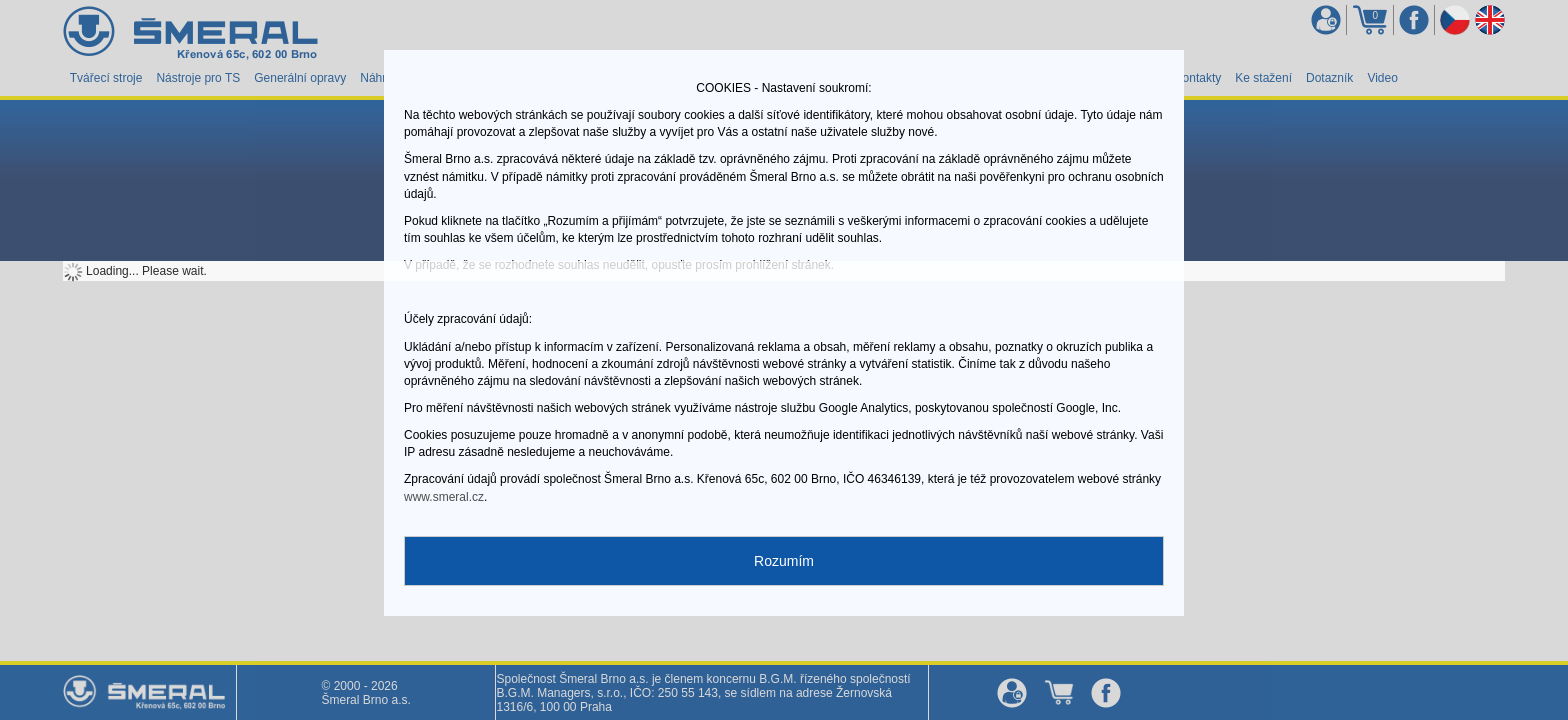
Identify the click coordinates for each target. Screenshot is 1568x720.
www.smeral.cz (444, 497)
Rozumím (784, 561)
